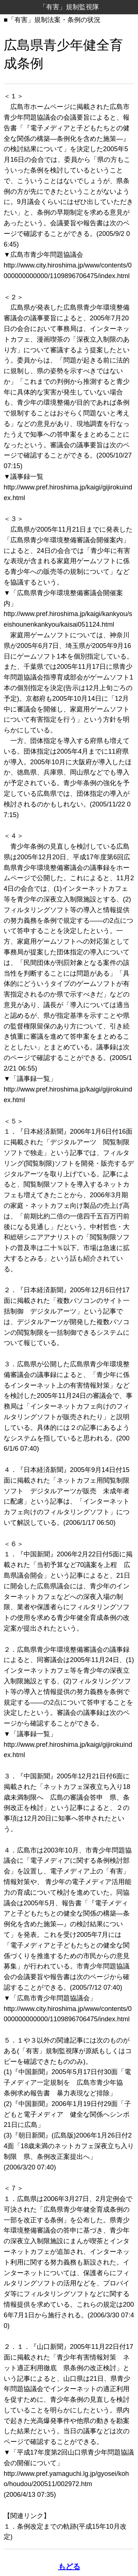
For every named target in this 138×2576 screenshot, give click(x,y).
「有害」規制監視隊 (69, 7)
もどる (69, 2566)
